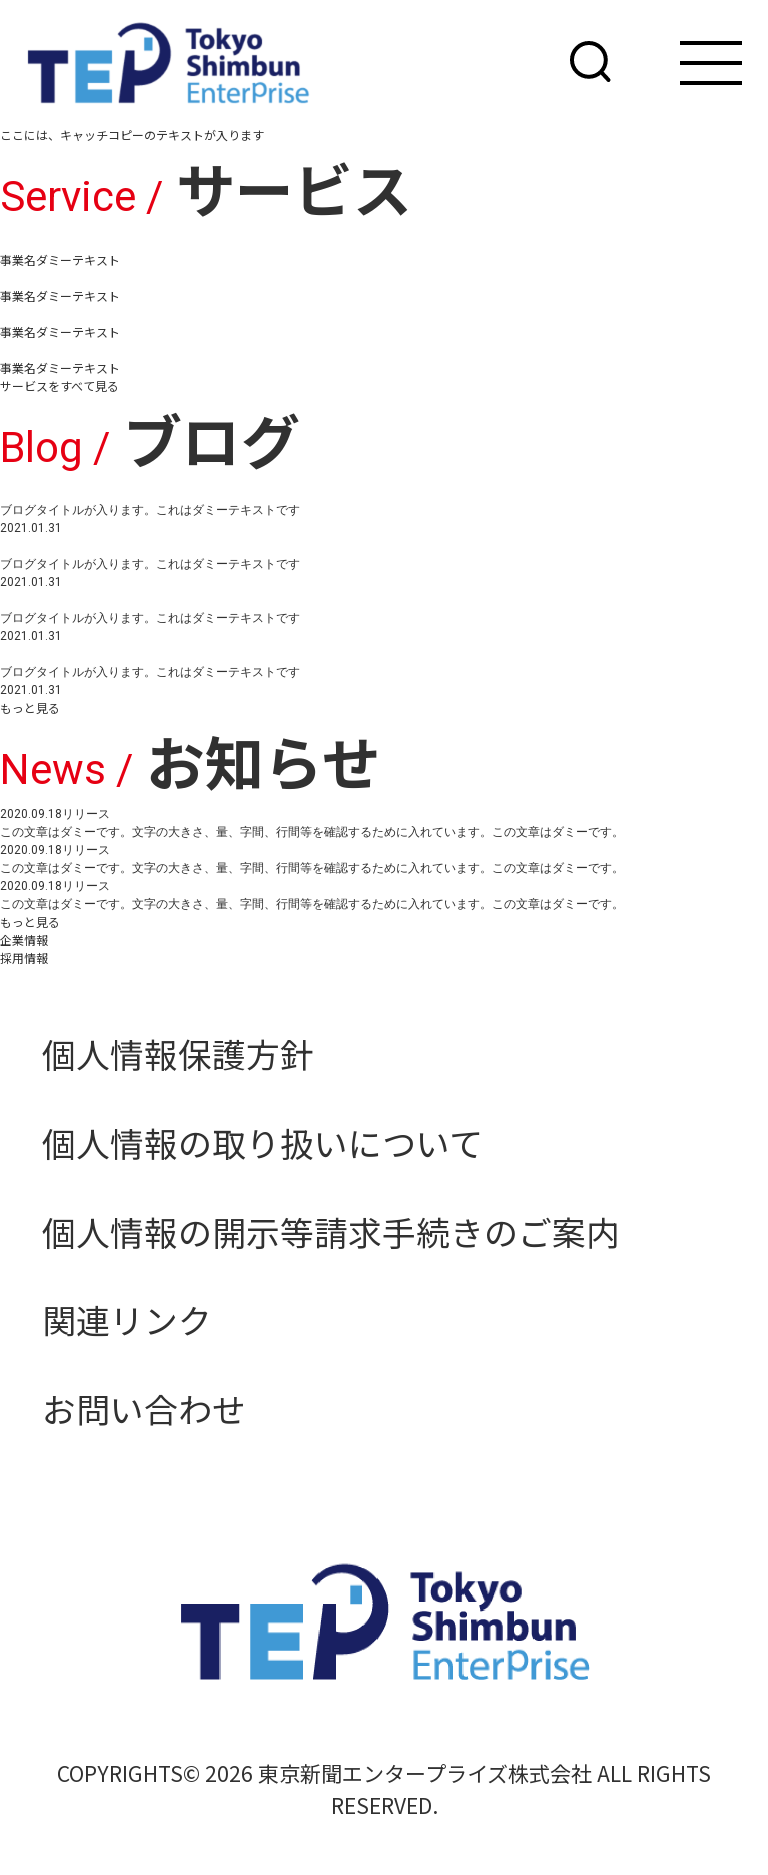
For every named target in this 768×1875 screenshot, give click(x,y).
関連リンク (127, 1319)
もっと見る (30, 707)
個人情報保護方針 (178, 1053)
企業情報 (24, 939)
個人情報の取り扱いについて (262, 1142)
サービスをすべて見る (59, 385)
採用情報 (24, 957)
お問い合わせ (144, 1408)
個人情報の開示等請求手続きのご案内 (331, 1231)
